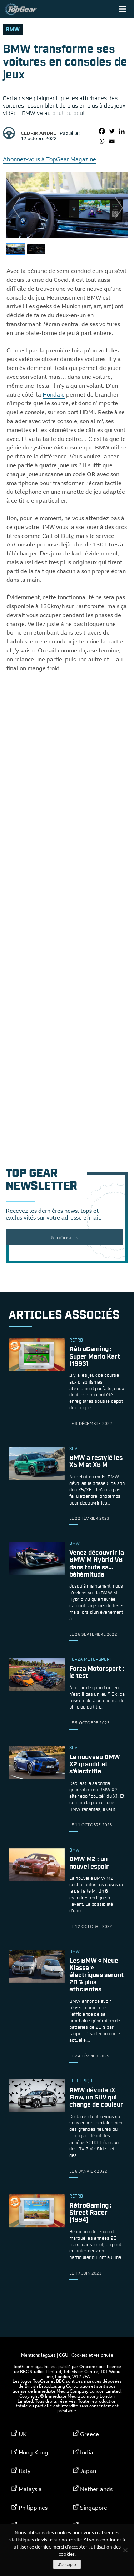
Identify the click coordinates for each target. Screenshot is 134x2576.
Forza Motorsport (90, 1659)
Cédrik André (38, 133)
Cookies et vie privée (92, 2355)
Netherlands (96, 2489)
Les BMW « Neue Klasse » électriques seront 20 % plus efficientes (96, 1975)
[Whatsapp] (102, 141)
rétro (76, 1340)
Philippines (33, 2507)
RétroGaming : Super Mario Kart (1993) (94, 1356)
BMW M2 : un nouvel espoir (89, 1863)
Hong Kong (33, 2452)
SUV (73, 1448)
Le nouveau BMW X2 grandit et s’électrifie (94, 1764)
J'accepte (67, 2564)
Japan (88, 2471)
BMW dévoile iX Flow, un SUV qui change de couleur (96, 2097)
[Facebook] (102, 131)
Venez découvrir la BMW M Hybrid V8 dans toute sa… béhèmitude (96, 1564)
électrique (82, 2081)
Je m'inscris (64, 1237)
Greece (89, 2434)
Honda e (54, 394)
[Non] (125, 2550)
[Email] (112, 141)
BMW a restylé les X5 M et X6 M (96, 1462)
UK (23, 2434)
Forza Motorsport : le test (96, 1672)
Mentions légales (38, 2355)
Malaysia (30, 2489)
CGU (63, 2355)
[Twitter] (112, 131)
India (86, 2452)
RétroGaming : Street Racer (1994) (90, 2212)
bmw (13, 30)
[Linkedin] (122, 131)
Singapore (93, 2507)
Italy (24, 2471)
